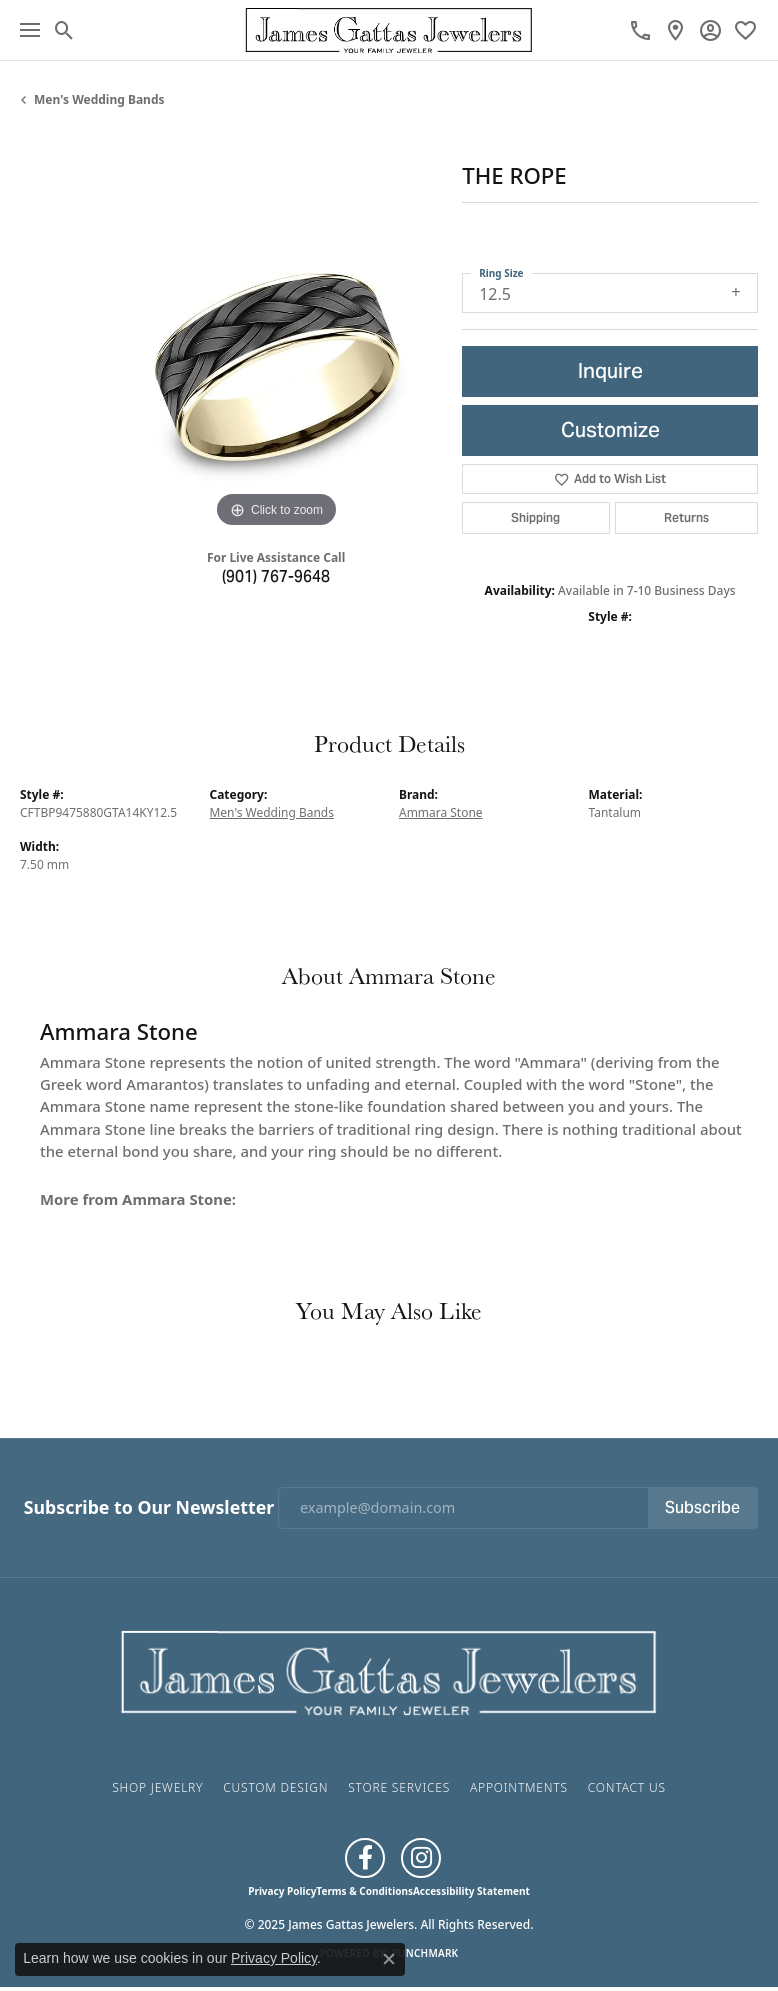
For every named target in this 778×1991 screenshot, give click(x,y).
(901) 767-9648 (276, 576)
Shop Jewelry (157, 1787)
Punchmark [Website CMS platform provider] (425, 1953)
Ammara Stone (441, 812)
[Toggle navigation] (30, 30)
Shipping (535, 517)
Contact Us (627, 1787)
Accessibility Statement (471, 1891)
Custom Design (275, 1787)
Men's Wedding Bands (99, 99)
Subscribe (702, 1507)
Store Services (399, 1787)
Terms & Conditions (364, 1891)
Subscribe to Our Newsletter (149, 1507)
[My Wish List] (745, 30)
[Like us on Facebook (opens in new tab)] (365, 1858)
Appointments (519, 1787)
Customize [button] (610, 430)
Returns (686, 517)
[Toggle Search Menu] (64, 30)
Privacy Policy (282, 1891)
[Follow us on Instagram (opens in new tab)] (421, 1858)
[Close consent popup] (389, 1959)
